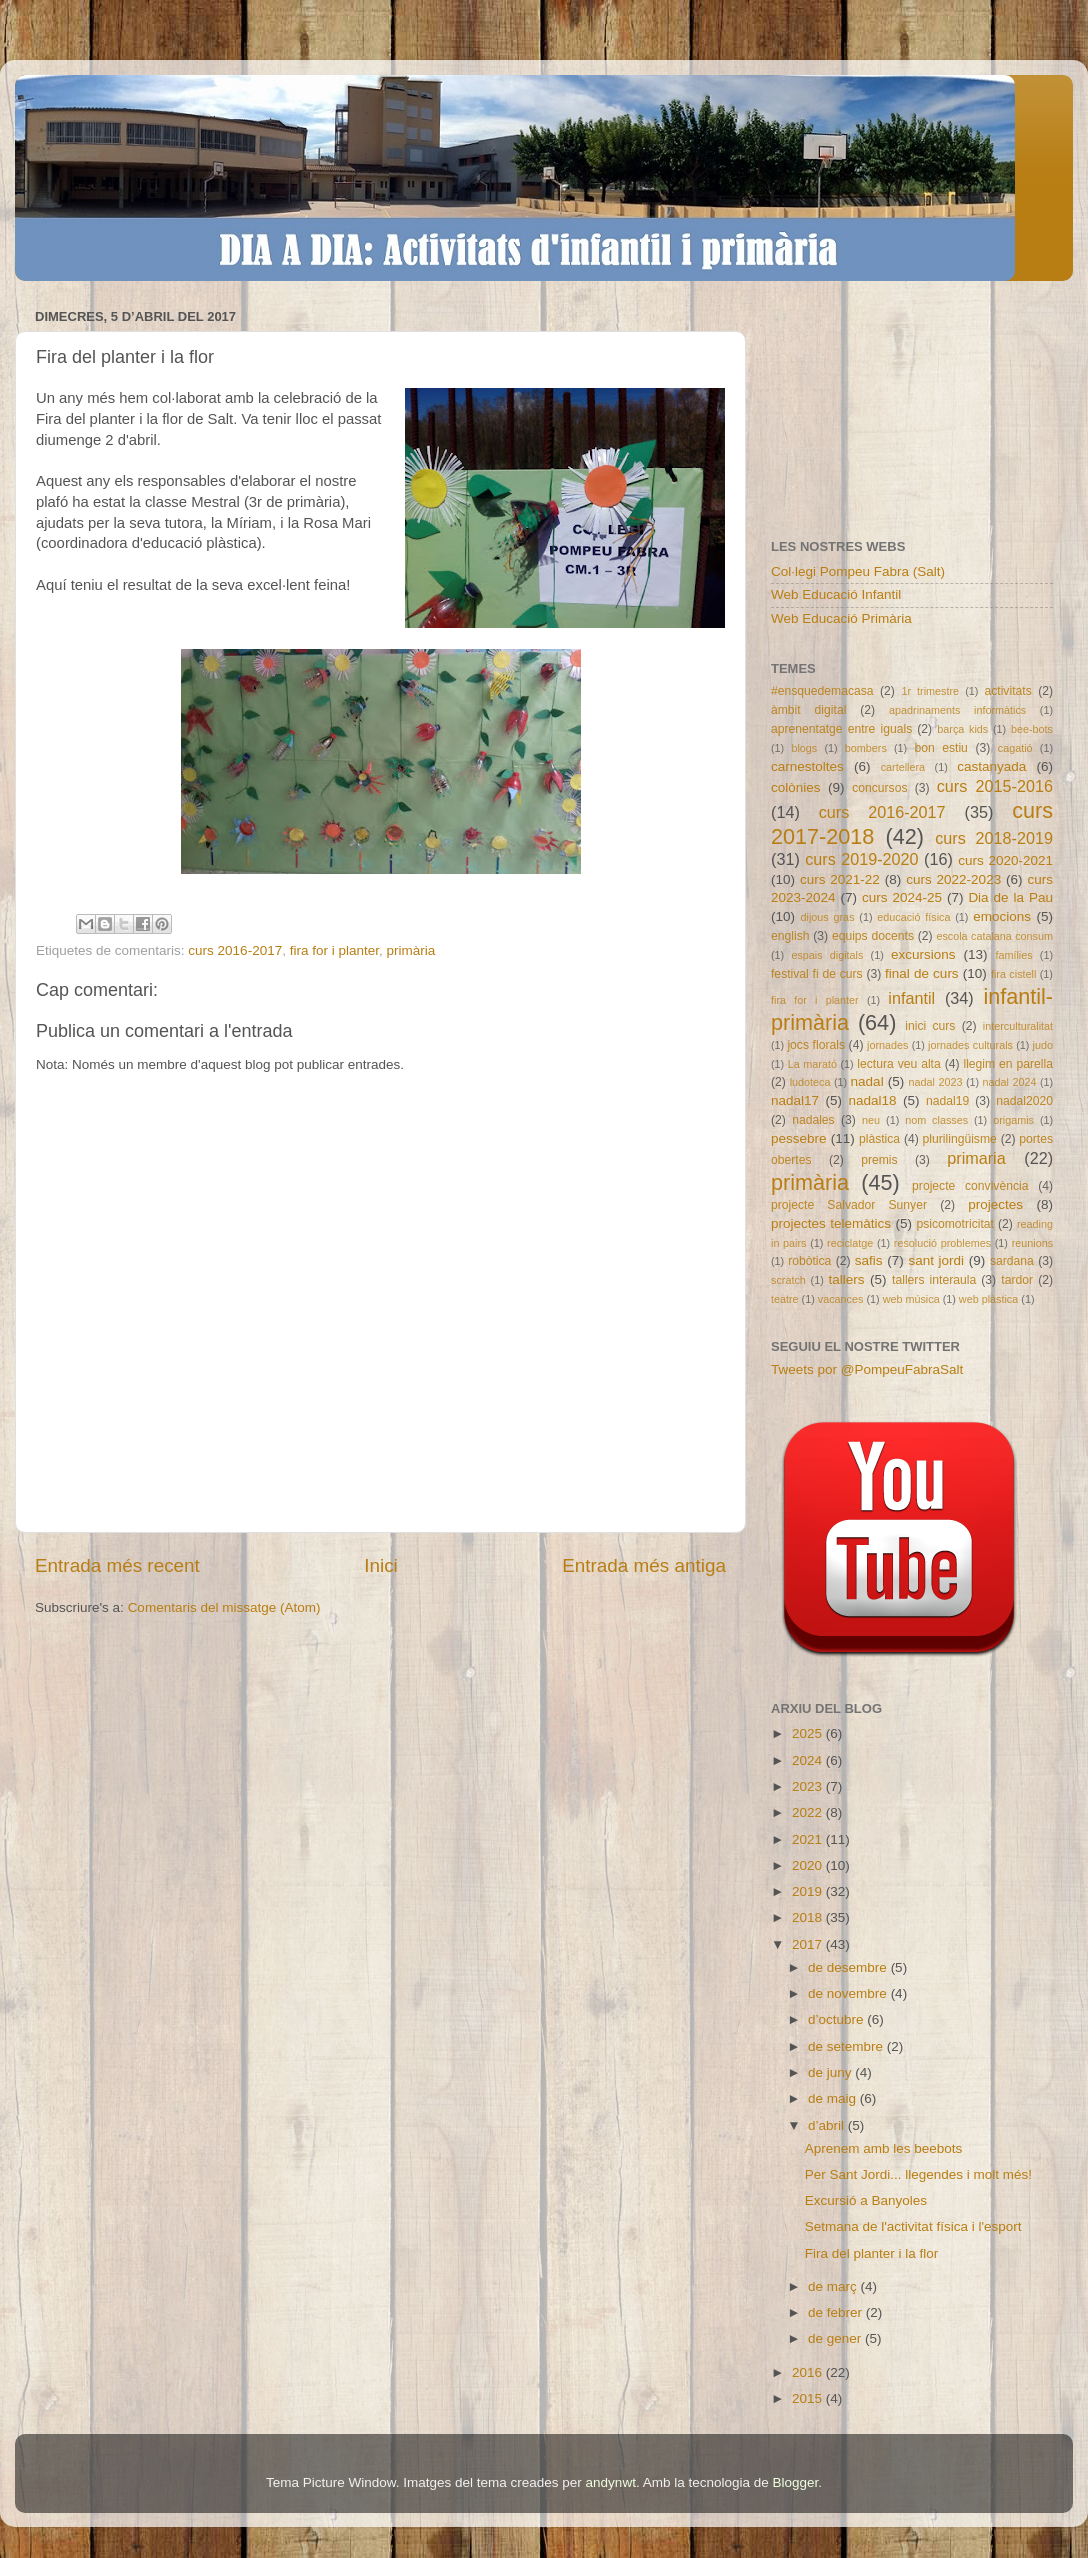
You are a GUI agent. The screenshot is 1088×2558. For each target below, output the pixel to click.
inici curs (930, 1026)
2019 (809, 1891)
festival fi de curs (817, 974)
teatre (785, 1299)
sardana (1012, 1261)
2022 (809, 1812)
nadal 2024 (1010, 1082)
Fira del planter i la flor (872, 2253)
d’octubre (837, 2019)
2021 (809, 1839)
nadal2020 (1024, 1101)
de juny (831, 2072)
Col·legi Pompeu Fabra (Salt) (858, 571)
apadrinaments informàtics (957, 710)
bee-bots (1032, 729)
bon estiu (940, 748)
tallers (847, 1279)
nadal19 (947, 1101)
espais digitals (827, 955)
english (790, 936)
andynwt (611, 2482)
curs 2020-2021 (1005, 860)
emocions (1002, 916)
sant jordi (936, 1260)
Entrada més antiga (644, 1565)
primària (411, 950)
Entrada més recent (117, 1565)
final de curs (922, 973)
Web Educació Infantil (836, 594)
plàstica (879, 1139)
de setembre (847, 2046)
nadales (813, 1120)
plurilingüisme (960, 1139)
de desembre (849, 1967)
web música (911, 1299)
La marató (812, 1064)
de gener (836, 2338)
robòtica (809, 1261)
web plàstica (988, 1299)
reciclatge (850, 1243)
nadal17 (795, 1100)
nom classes (936, 1120)
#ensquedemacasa (822, 691)
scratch (788, 1280)
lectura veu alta (898, 1064)
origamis (1013, 1120)
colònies (796, 787)
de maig (834, 2098)
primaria (976, 1158)
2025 (809, 1733)
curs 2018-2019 (994, 838)
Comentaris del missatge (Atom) (224, 1607)
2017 (809, 1944)
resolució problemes (942, 1243)
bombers (866, 748)
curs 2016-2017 (235, 950)
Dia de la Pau (1010, 897)
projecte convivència (970, 1186)
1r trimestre (930, 691)
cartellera (903, 767)
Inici (381, 1565)
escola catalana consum (994, 936)
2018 (809, 1917)
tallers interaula (934, 1280)
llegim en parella (1008, 1064)
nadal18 (873, 1100)
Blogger (795, 2482)
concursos (879, 788)
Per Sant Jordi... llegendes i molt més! (918, 2174)
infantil (911, 998)
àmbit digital (808, 710)
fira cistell (1013, 974)
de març (834, 2286)
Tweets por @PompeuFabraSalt (867, 1369)
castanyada (991, 766)
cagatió (1015, 748)
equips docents (873, 936)
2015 (809, 2398)
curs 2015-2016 (995, 786)
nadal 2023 (936, 1082)
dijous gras (828, 917)
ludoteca (810, 1082)
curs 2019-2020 (861, 859)
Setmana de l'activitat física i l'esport (913, 2226)
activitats (1007, 691)
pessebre (799, 1138)
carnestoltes (807, 766)
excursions (923, 954)
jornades (887, 1045)
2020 (809, 1865)
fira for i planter (334, 950)
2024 (809, 1760)
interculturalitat (1018, 1026)
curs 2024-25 (902, 897)
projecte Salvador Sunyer (849, 1205)
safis (869, 1260)
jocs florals (816, 1045)
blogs (804, 748)
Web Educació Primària (841, 618)
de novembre (849, 1993)
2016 (809, 2372)
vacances (841, 1299)
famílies (1013, 955)
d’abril (828, 2125)
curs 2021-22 (840, 879)
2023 (809, 1786)
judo (1043, 1045)
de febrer (837, 2312)
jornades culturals (970, 1045)
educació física (913, 917)
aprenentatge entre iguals (841, 729)
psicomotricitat (955, 1224)
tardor (1017, 1280)
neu (871, 1120)
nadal (867, 1081)
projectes (995, 1204)
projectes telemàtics (831, 1223)
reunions (1032, 1243)
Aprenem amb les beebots (884, 2148)
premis (879, 1160)
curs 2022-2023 (953, 879)
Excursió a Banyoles (866, 2200)
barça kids (962, 729)
